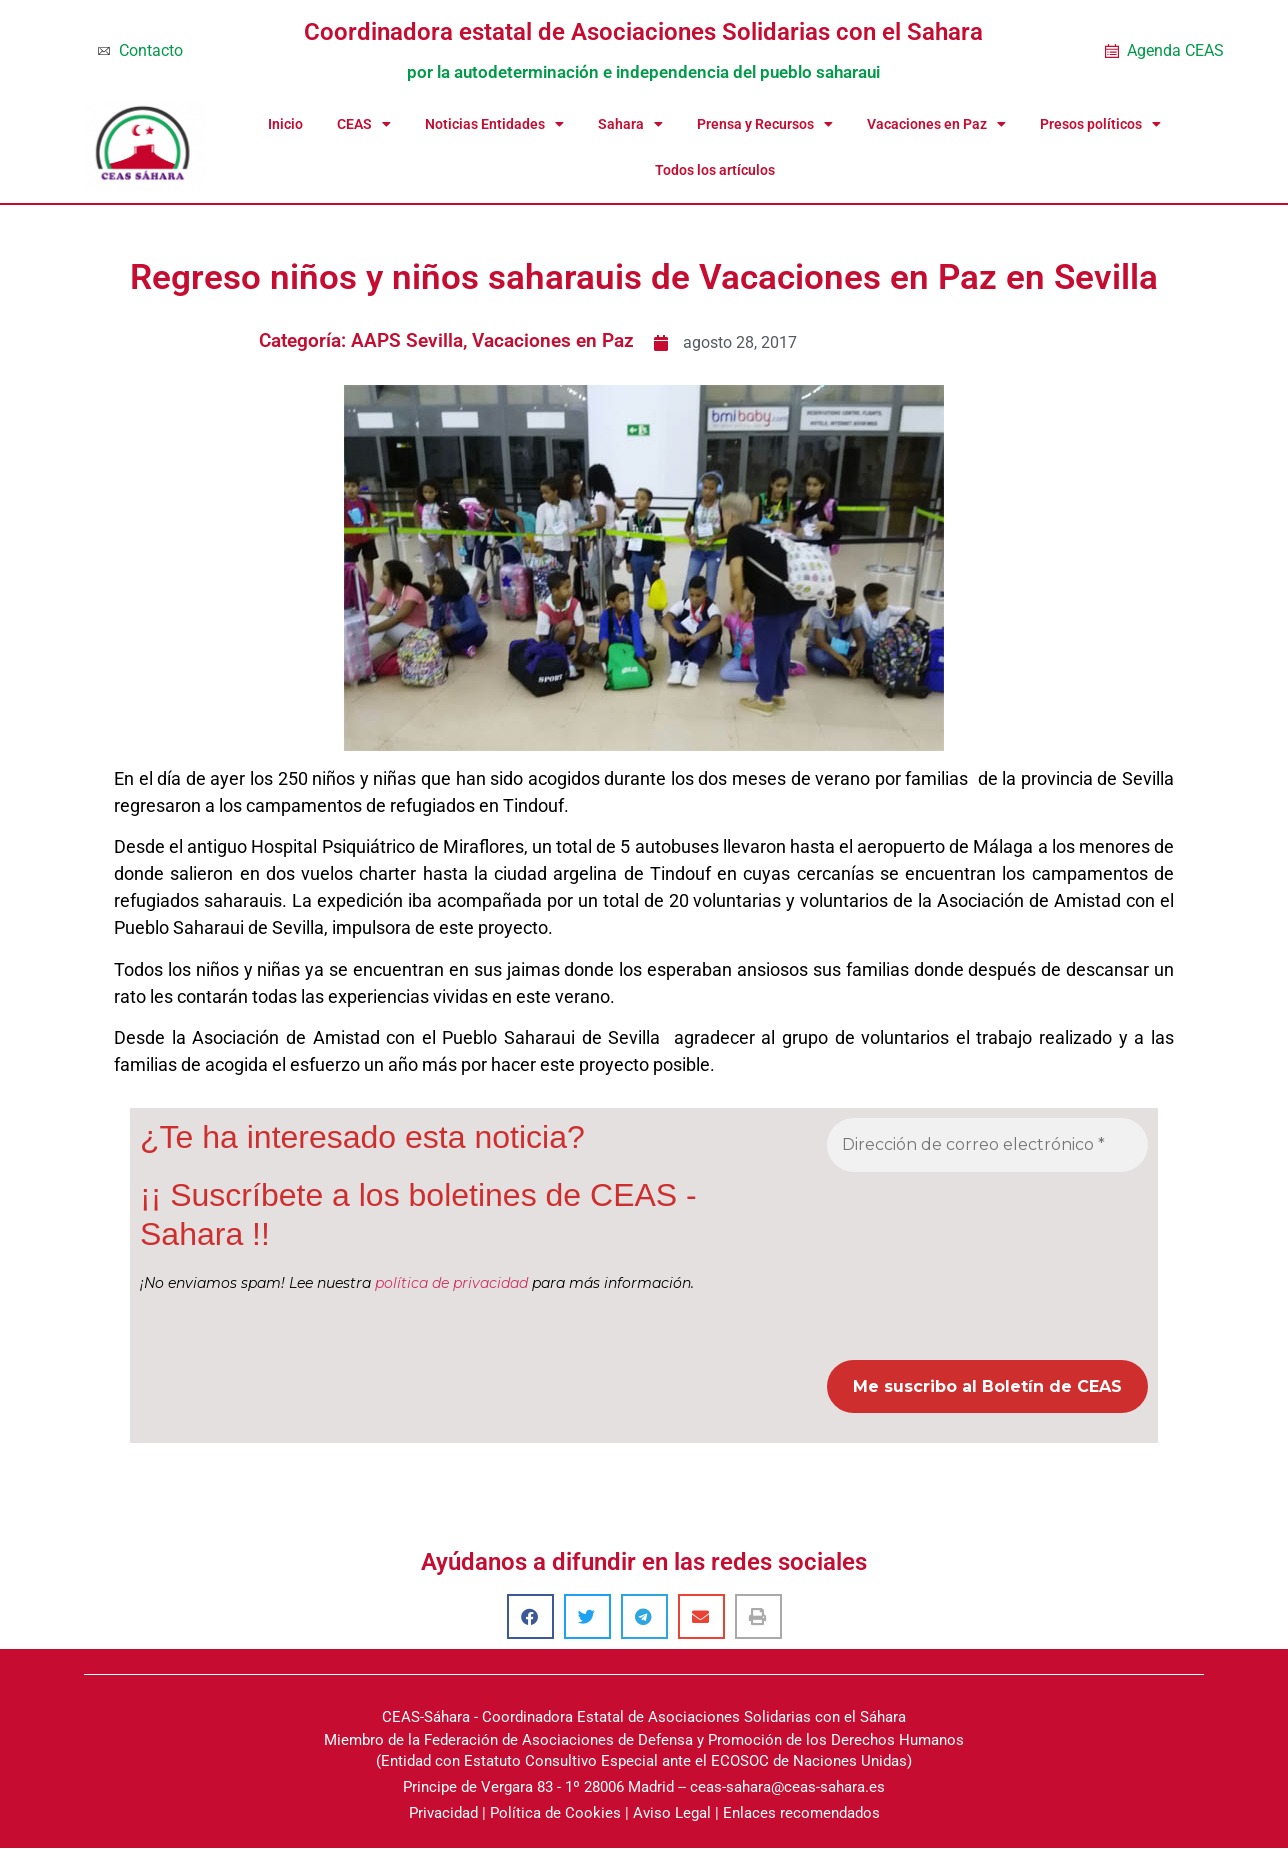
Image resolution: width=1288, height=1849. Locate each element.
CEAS (364, 124)
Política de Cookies (555, 1813)
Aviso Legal (672, 1813)
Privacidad (443, 1813)
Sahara (630, 124)
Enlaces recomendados (801, 1813)
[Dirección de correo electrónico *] (987, 1145)
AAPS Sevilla (407, 340)
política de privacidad (451, 1284)
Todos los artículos (715, 170)
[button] (530, 1616)
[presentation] (909, 1264)
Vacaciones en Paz (936, 124)
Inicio (285, 124)
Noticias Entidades (494, 124)
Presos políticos (1100, 124)
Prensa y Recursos (765, 124)
